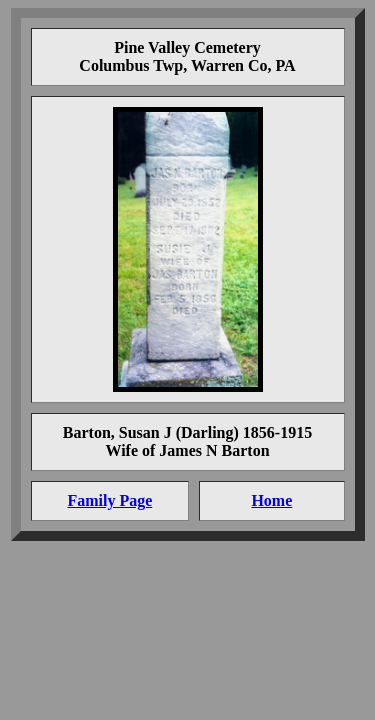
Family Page (109, 500)
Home (271, 500)
